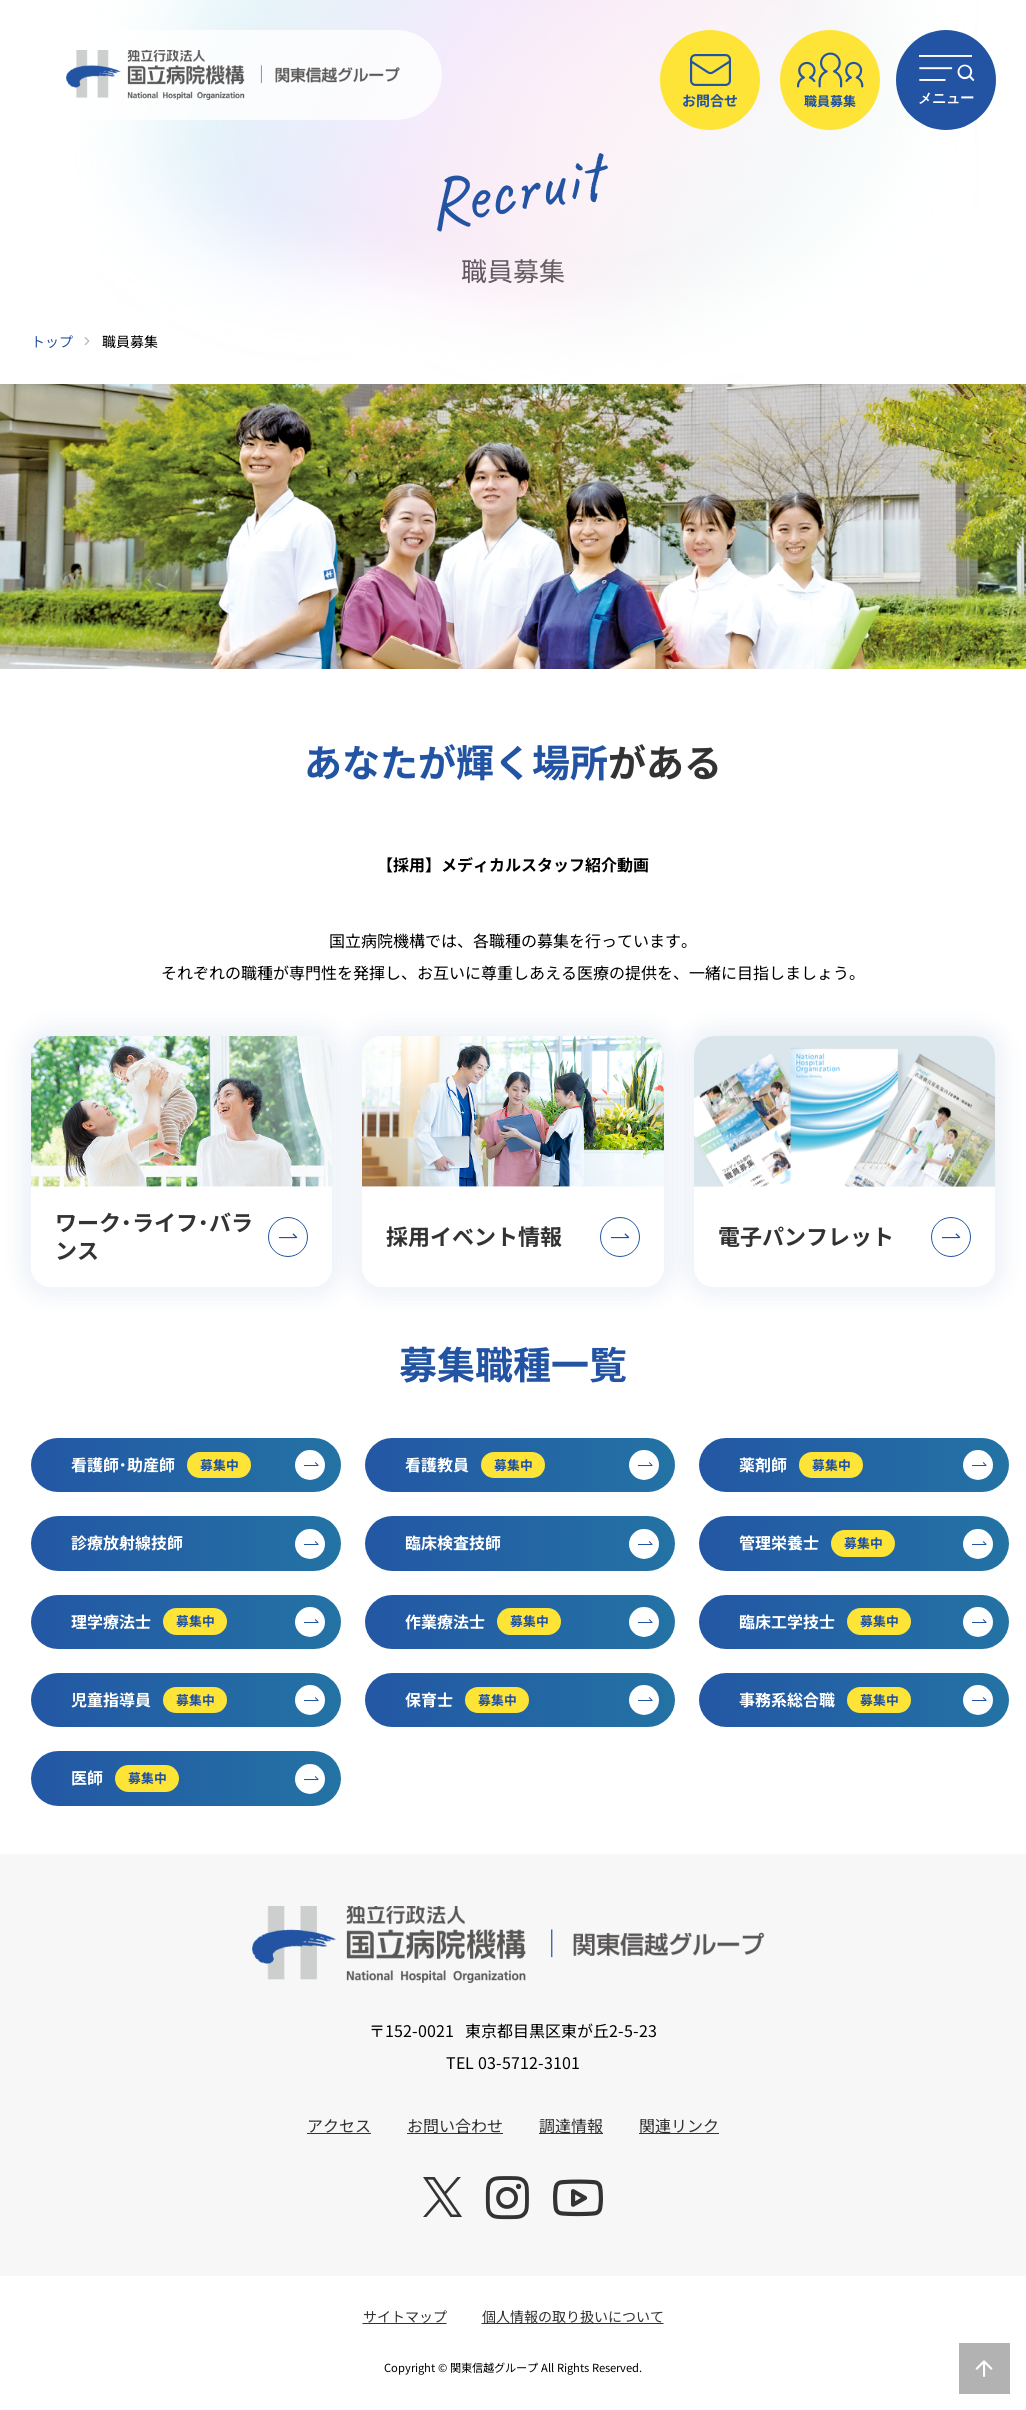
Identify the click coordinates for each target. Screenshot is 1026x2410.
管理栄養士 (866, 1544)
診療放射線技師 (198, 1544)
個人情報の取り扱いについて (573, 2316)
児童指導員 (198, 1700)
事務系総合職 (866, 1700)
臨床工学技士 (866, 1622)
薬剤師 (866, 1465)
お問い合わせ (455, 2125)
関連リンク (679, 2125)
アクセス (339, 2125)
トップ (52, 341)
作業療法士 (532, 1622)
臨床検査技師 (532, 1544)
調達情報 (571, 2125)
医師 (198, 1779)
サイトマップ (405, 2316)
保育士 (532, 1700)
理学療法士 (198, 1622)
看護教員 (532, 1465)
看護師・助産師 (198, 1465)
